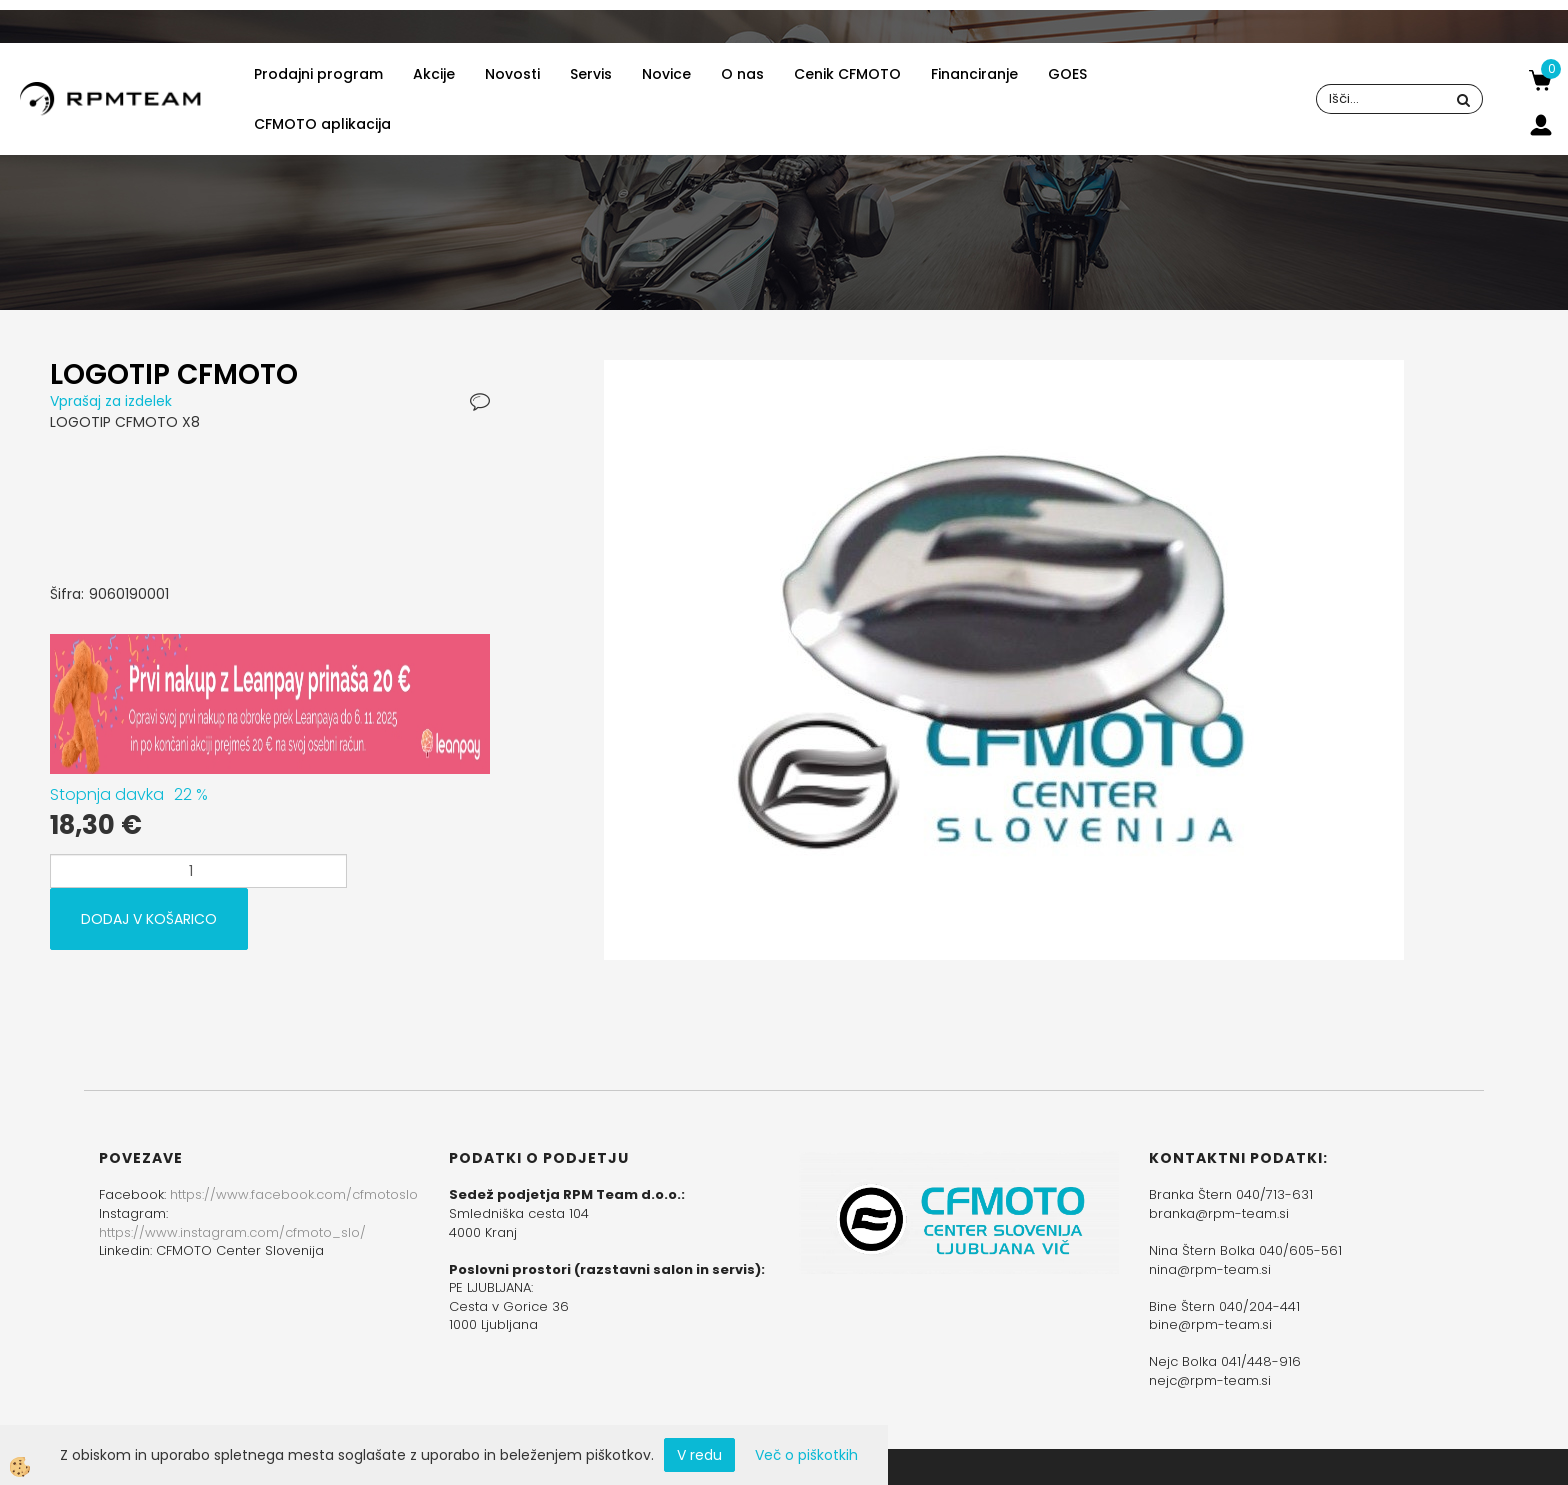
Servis (591, 74)
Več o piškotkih (806, 1455)
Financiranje (974, 74)
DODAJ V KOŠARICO (149, 919)
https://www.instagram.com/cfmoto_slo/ (232, 1232)
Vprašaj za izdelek (111, 401)
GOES (1067, 74)
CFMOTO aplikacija (322, 124)
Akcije (434, 74)
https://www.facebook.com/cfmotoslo (294, 1194)
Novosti (512, 74)
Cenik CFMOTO (847, 74)
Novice (666, 74)
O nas (742, 74)
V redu (699, 1455)
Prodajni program (318, 74)
